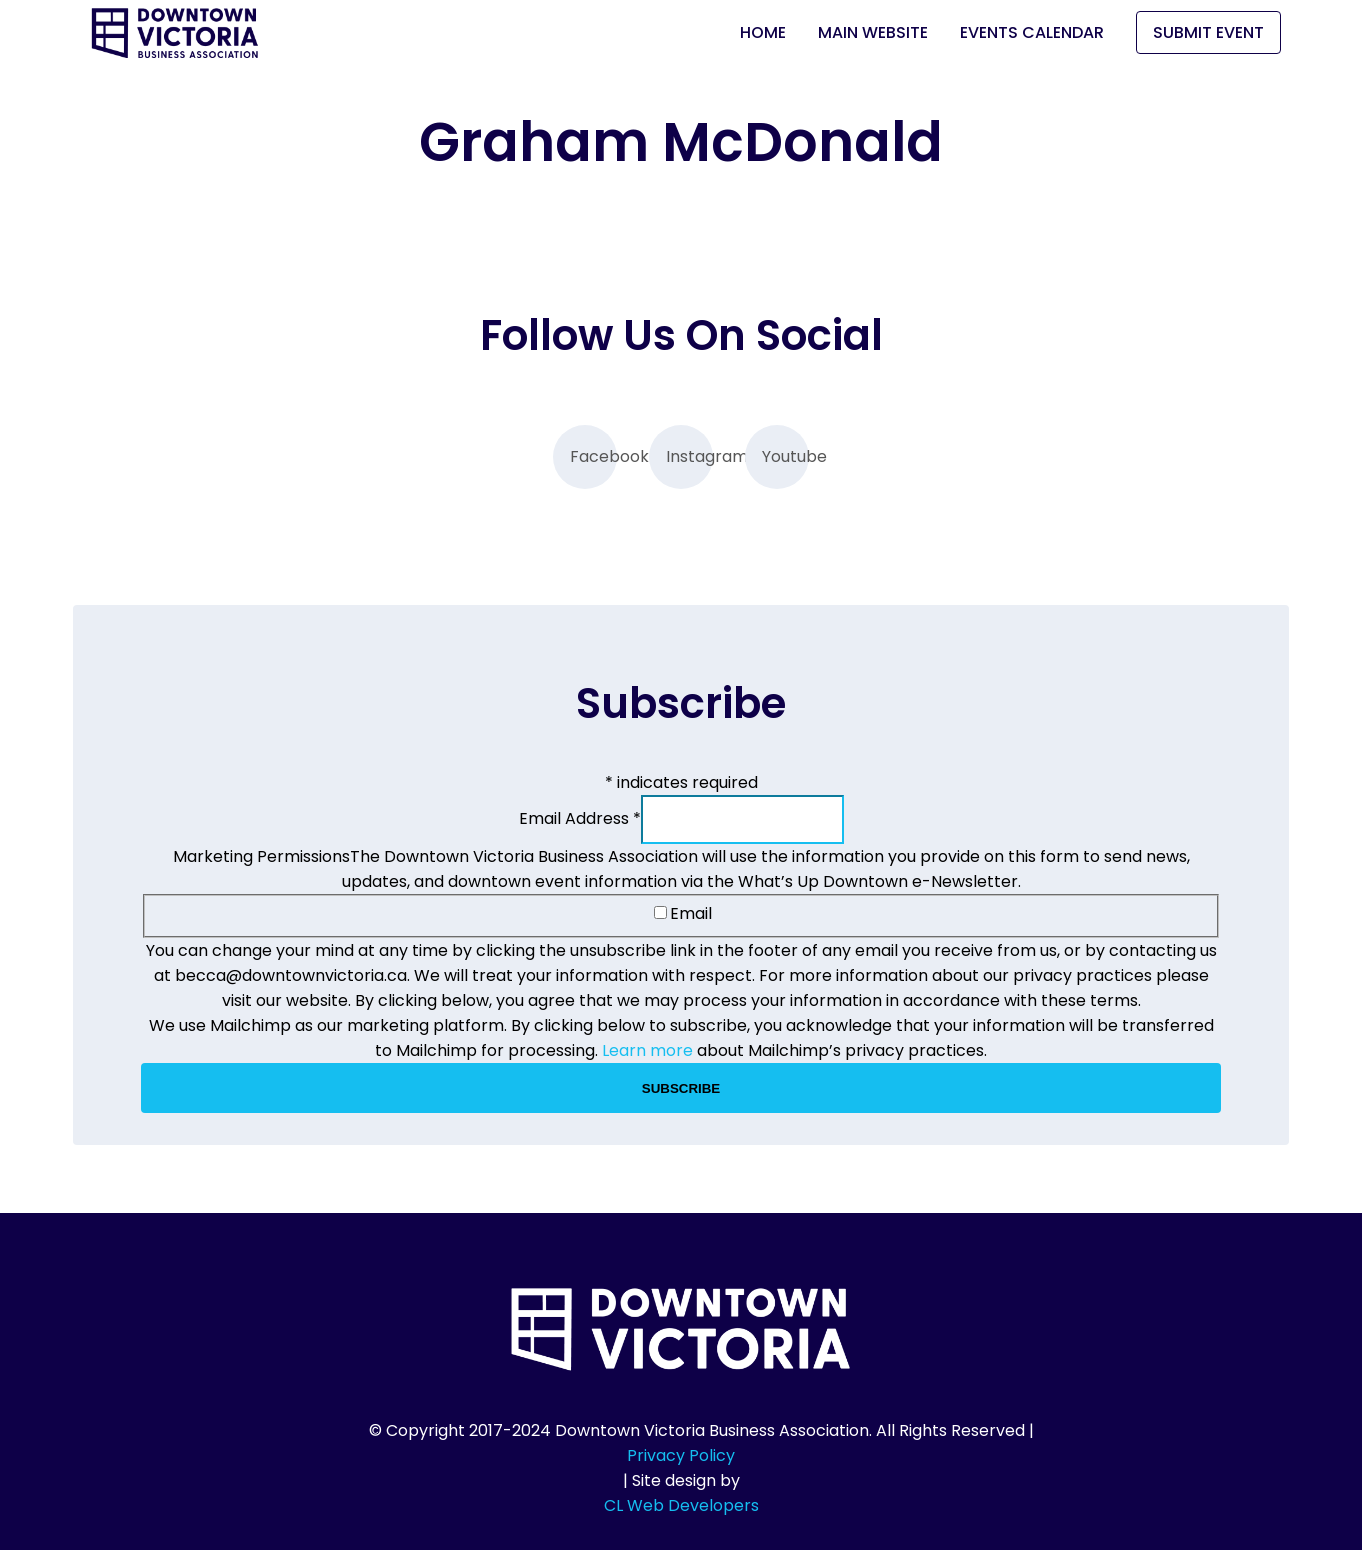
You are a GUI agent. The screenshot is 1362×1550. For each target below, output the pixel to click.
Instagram (689, 456)
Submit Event (1208, 32)
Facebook (593, 456)
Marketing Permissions (261, 856)
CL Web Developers (681, 1505)
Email (683, 913)
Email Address (580, 818)
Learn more (647, 1050)
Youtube (785, 456)
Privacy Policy (681, 1455)
